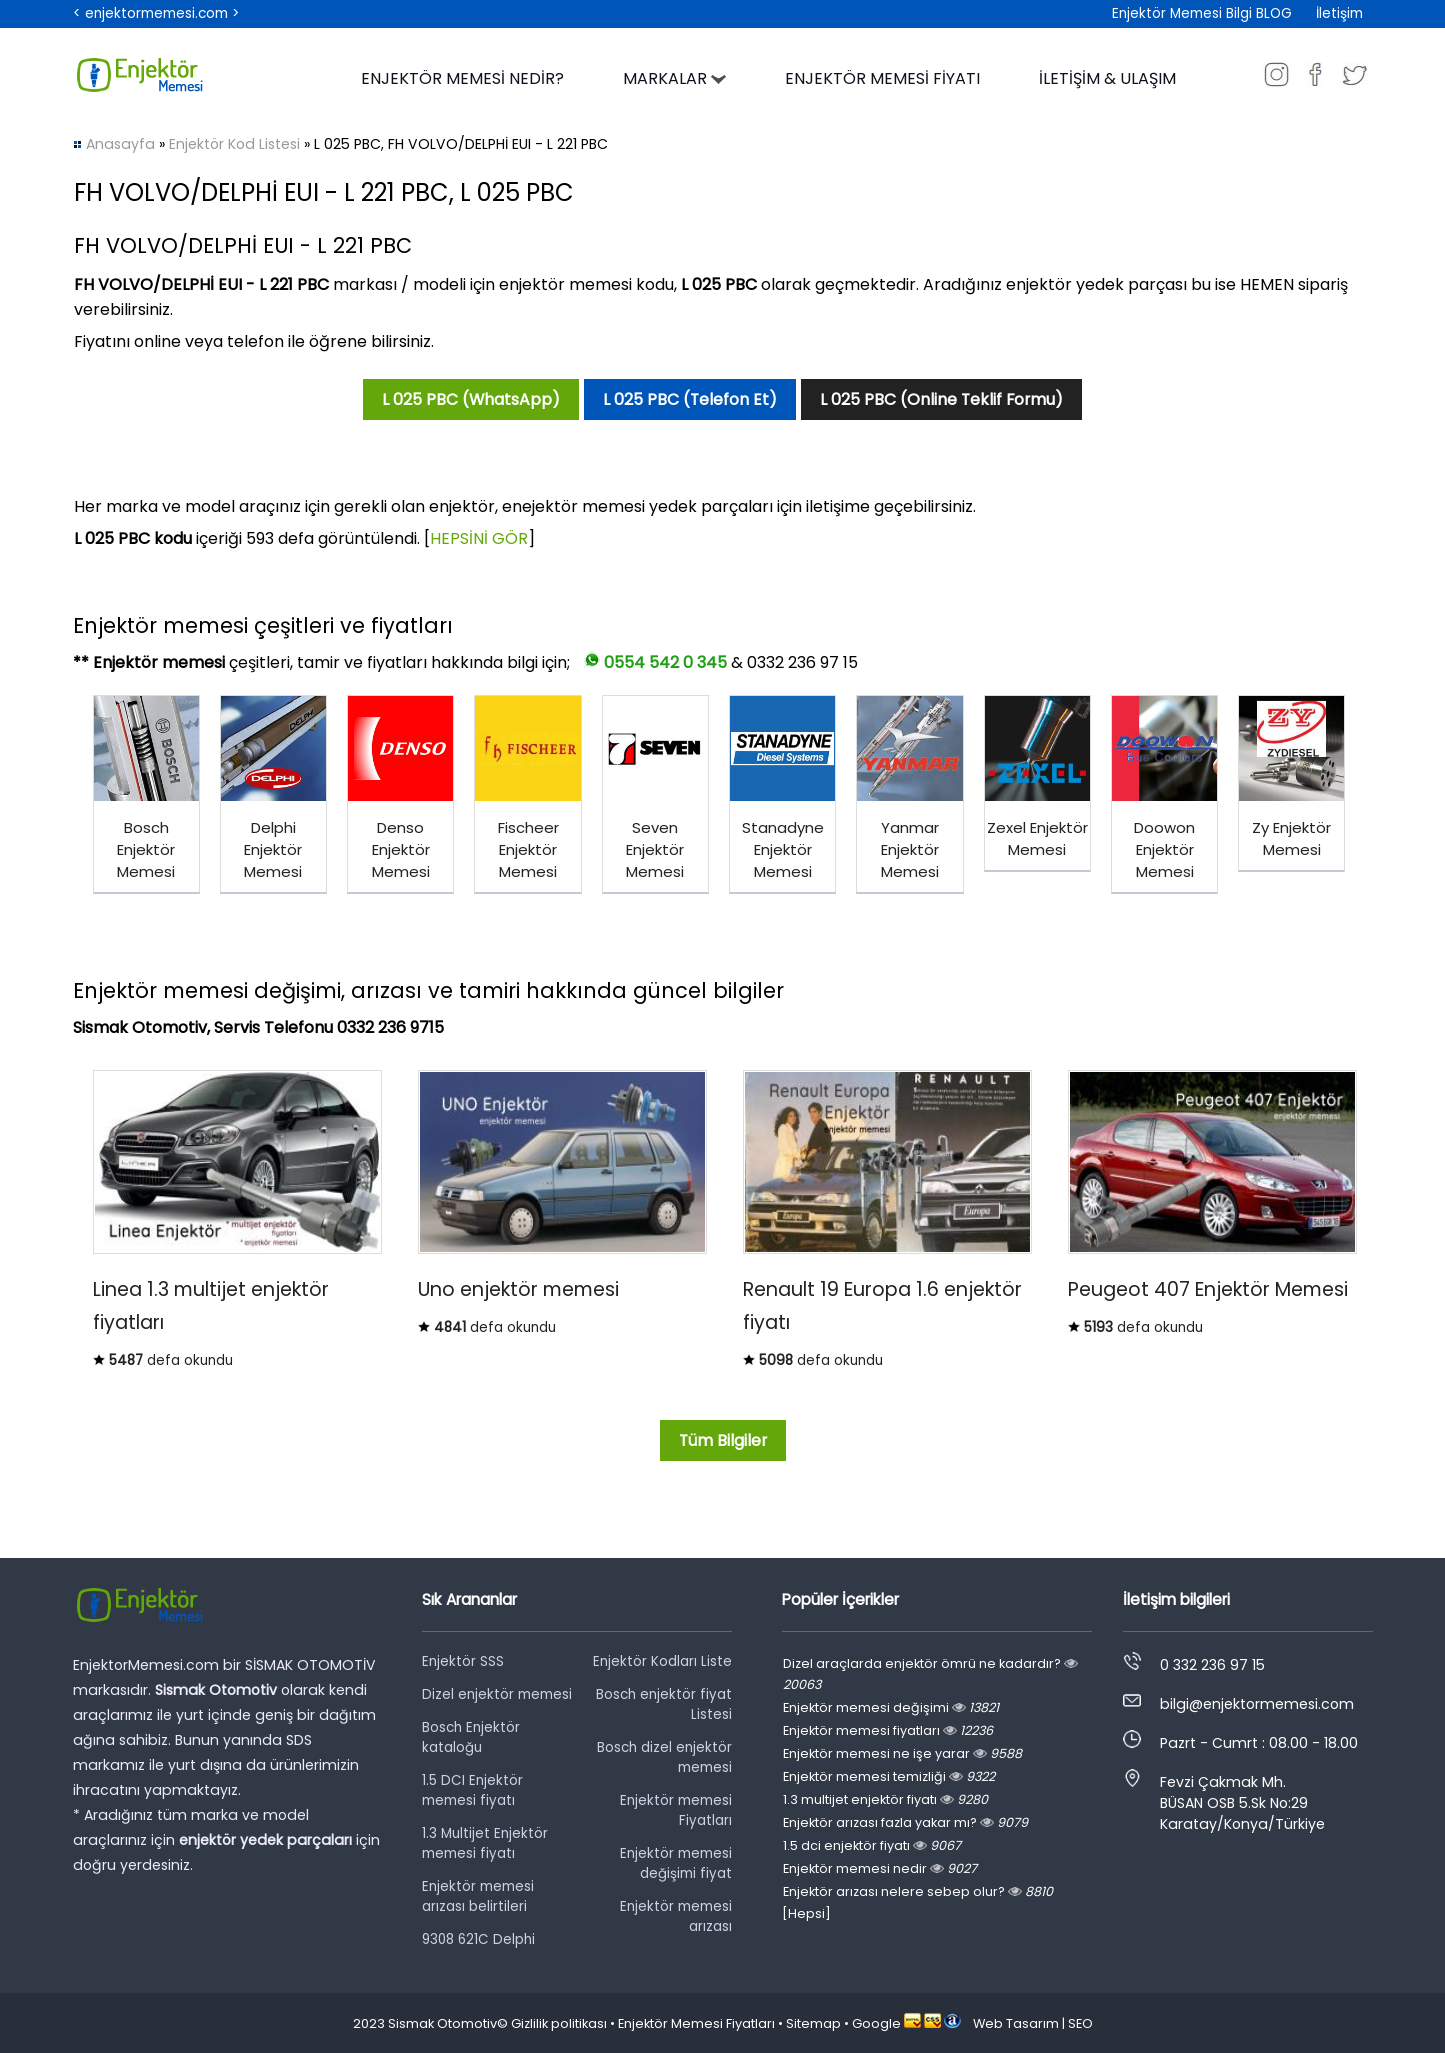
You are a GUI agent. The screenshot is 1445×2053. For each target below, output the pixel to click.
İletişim (1339, 13)
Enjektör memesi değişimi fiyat (676, 1863)
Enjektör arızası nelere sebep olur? (918, 1891)
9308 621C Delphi (478, 1939)
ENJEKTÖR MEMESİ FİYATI (882, 78)
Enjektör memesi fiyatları (888, 1730)
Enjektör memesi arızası (676, 1916)
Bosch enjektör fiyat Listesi (664, 1704)
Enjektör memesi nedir (880, 1868)
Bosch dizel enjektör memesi (664, 1757)
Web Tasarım (1016, 2023)
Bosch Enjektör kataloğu (471, 1737)
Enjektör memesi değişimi (891, 1707)
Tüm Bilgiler (723, 1440)
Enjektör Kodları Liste (662, 1661)
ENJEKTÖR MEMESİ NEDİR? (462, 78)
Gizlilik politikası (559, 2023)
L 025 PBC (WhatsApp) (471, 399)
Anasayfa (120, 144)
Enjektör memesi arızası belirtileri (478, 1896)
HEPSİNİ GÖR (479, 538)
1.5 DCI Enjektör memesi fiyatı (472, 1790)
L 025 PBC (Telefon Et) (690, 399)
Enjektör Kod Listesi (234, 144)
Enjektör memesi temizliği (889, 1776)
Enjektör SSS (463, 1661)
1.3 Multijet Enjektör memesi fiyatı (485, 1843)
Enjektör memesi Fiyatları (676, 1810)
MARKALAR (674, 78)
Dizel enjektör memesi (497, 1694)
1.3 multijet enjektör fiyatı (885, 1799)
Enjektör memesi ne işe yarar (902, 1753)
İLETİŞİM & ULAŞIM (1107, 78)
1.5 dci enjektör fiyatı (872, 1845)
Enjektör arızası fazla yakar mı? (905, 1822)
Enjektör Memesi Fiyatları (696, 2023)
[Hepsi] (806, 1913)
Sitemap (813, 2023)
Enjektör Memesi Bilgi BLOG (1202, 13)
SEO (1080, 2023)
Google (876, 2023)
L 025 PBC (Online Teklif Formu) (941, 399)
